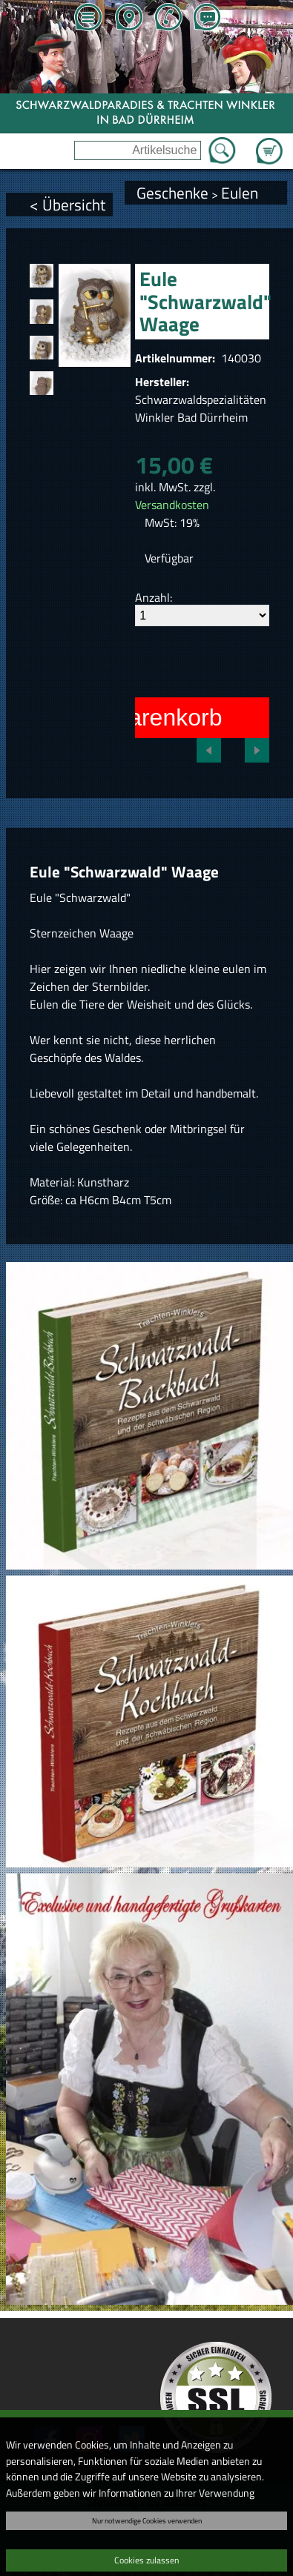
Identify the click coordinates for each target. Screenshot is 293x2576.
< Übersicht (67, 204)
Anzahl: (153, 597)
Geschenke (172, 193)
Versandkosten (172, 505)
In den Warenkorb (128, 717)
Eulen (239, 193)
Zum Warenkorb (269, 142)
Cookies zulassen (146, 2560)
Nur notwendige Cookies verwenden (147, 2520)
